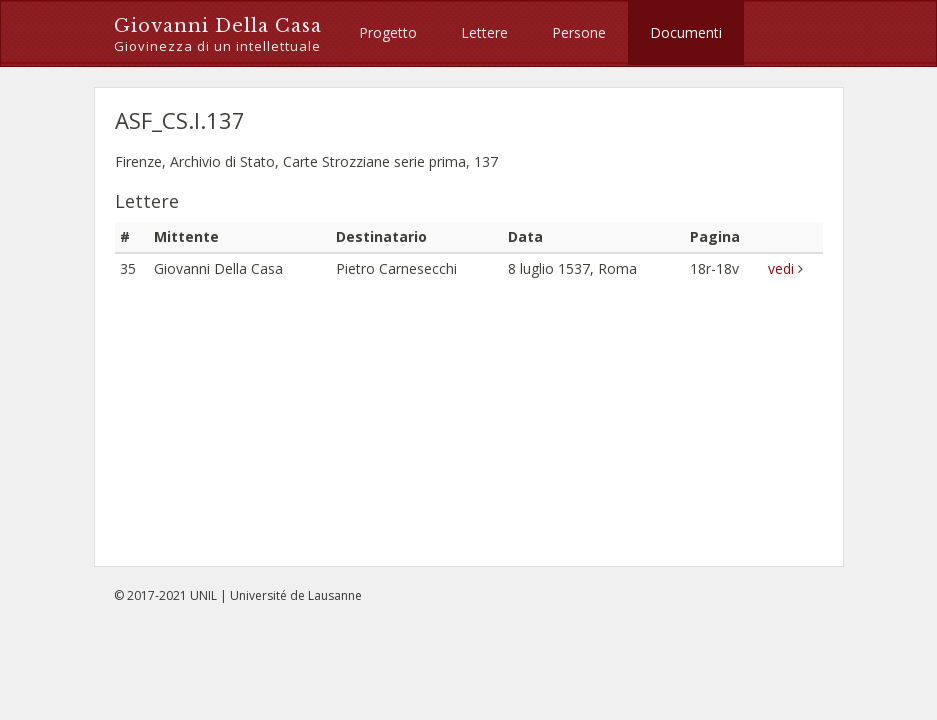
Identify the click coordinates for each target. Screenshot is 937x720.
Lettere (484, 32)
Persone (579, 32)
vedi (783, 268)
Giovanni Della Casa (218, 35)
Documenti (686, 32)
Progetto (388, 32)
